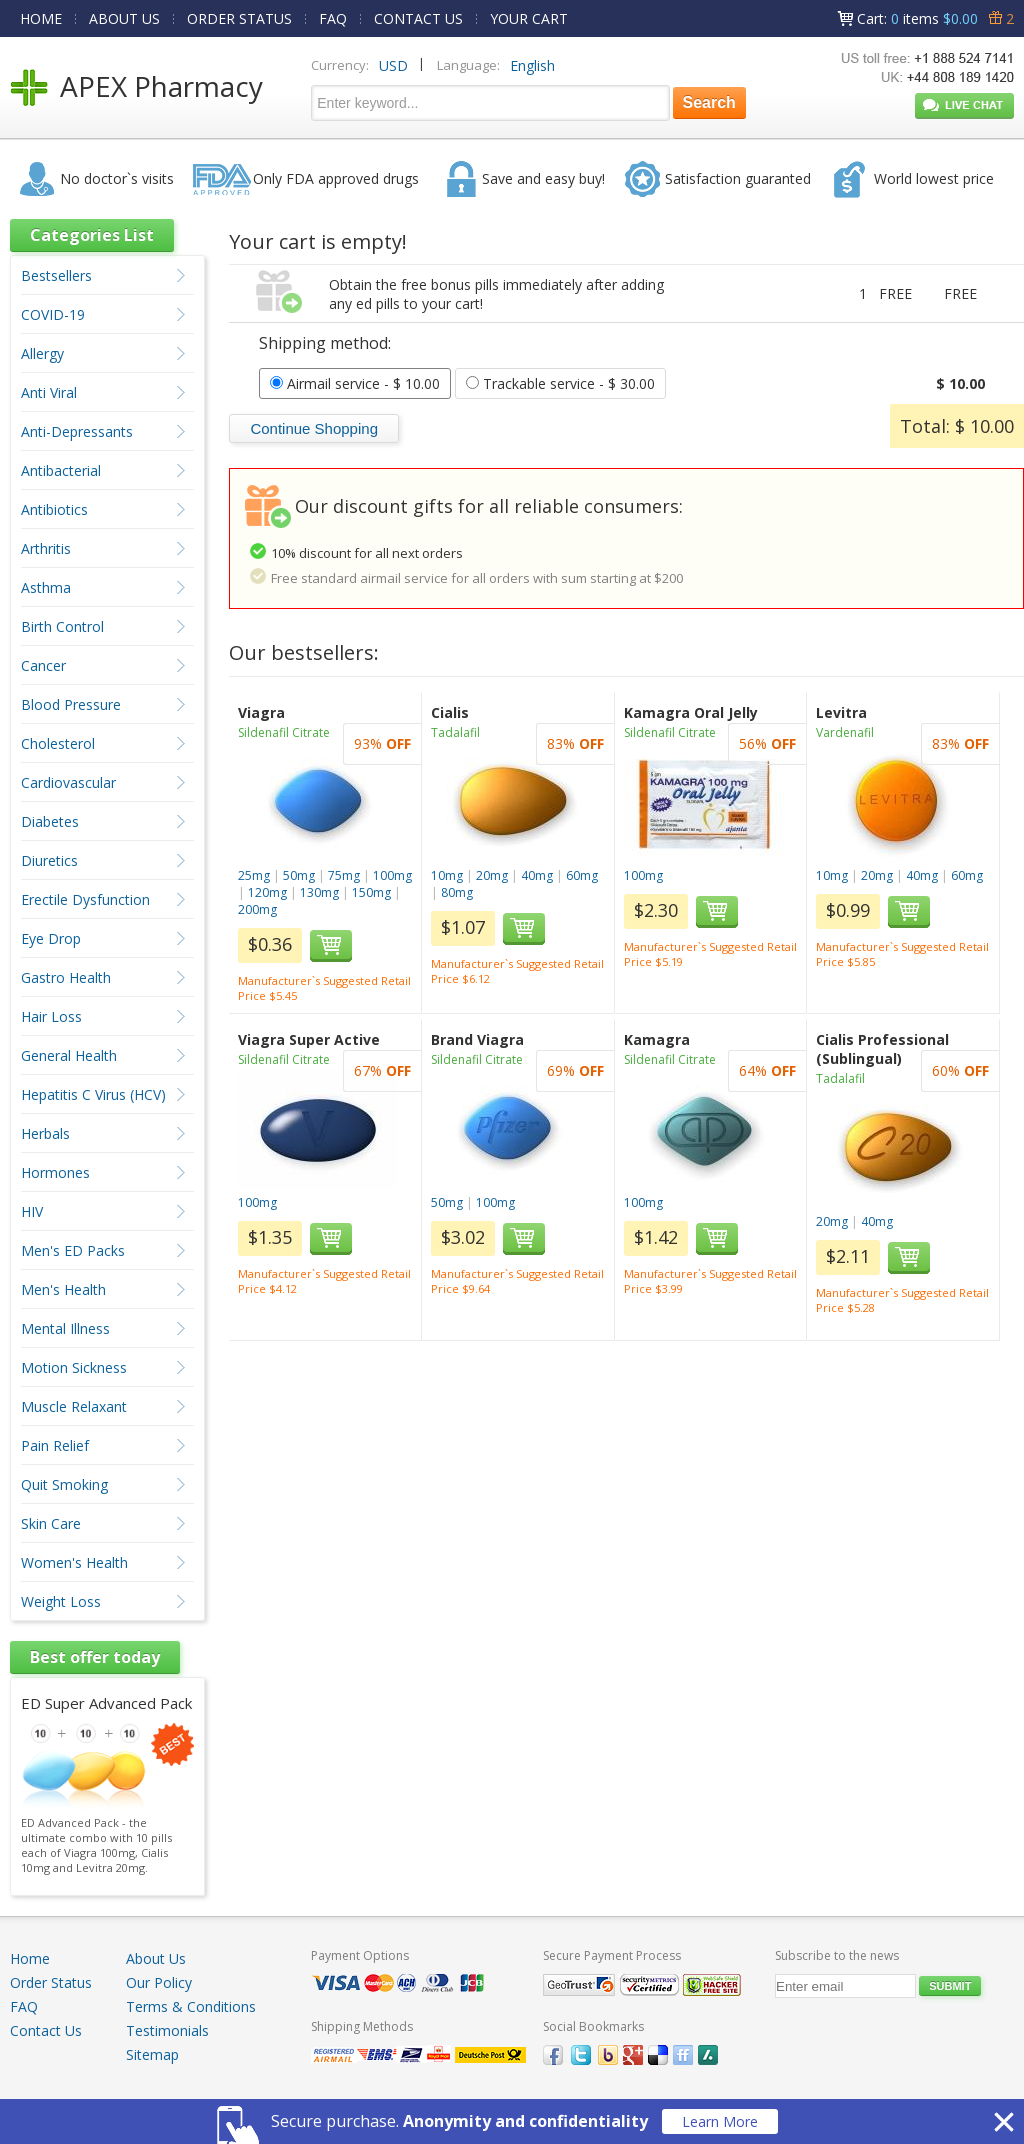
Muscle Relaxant (74, 1406)
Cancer (43, 665)
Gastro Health (66, 977)
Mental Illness (65, 1328)
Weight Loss (61, 1601)
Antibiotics (54, 509)
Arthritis (46, 548)
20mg (492, 875)
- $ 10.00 (355, 383)
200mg (257, 909)
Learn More (720, 2121)
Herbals (45, 1133)
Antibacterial (61, 470)
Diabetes (50, 821)
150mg (371, 892)
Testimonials (167, 2030)
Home (30, 1958)
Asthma (46, 587)
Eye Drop (51, 938)
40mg (537, 875)
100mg (392, 875)
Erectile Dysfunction (85, 899)
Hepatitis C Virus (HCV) (93, 1094)
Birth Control (62, 626)
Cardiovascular (68, 782)
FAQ (333, 18)
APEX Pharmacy (161, 86)
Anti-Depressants (77, 431)
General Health (69, 1055)
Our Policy (159, 1982)
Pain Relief (55, 1445)
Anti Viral (49, 392)
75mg (344, 875)
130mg (319, 892)
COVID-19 (53, 314)
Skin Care (51, 1523)
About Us (156, 1958)
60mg (582, 875)
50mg (299, 875)
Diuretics (49, 860)
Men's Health (63, 1289)
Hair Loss (51, 1016)
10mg (447, 875)
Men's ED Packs (73, 1250)
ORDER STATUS (239, 18)
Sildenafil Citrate (284, 732)
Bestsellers (56, 275)
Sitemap (152, 2054)
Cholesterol (58, 743)
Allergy (42, 353)
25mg (254, 875)
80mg (457, 892)
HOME (41, 18)
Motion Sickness (74, 1367)
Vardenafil (845, 732)
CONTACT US (418, 18)
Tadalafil (455, 732)
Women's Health (74, 1562)
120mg (267, 892)
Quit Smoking (64, 1484)
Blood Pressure (71, 704)
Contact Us (46, 2030)
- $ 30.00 (560, 383)
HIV (32, 1211)
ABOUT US (124, 18)
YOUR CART (529, 18)
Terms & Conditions (191, 2006)
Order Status (51, 1982)
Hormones (55, 1172)
